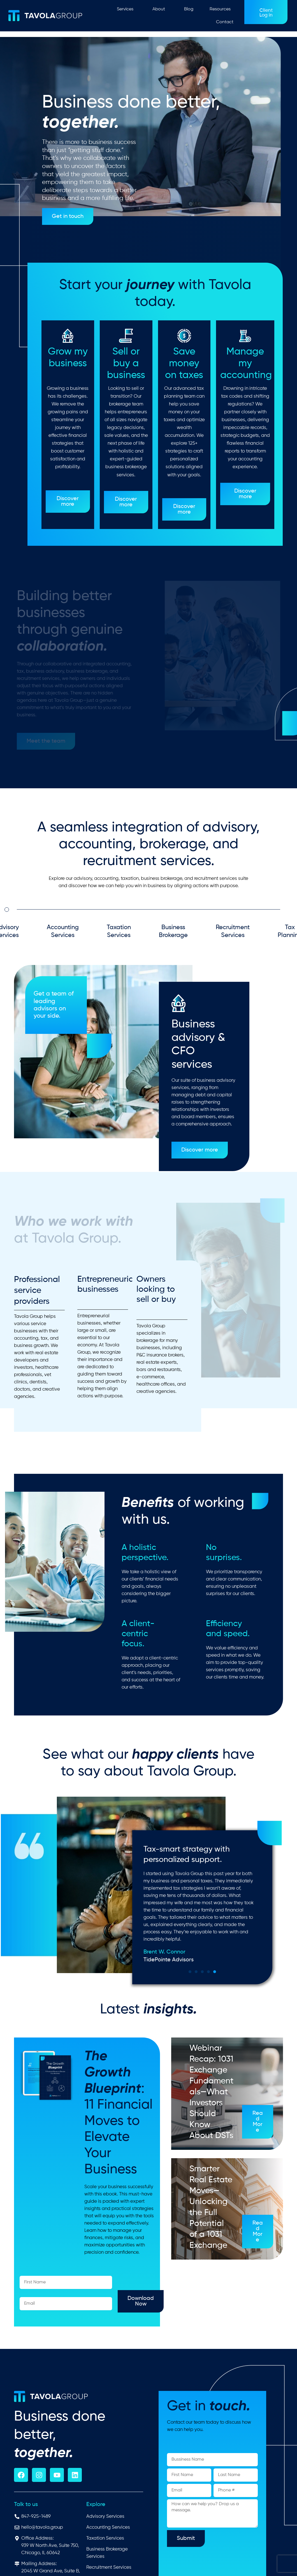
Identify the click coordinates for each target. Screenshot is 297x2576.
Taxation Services (119, 935)
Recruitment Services (233, 935)
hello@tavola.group (42, 2527)
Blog (188, 9)
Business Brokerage (173, 935)
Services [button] (126, 9)
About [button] (160, 9)
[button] (214, 1971)
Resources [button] (221, 9)
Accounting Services (63, 935)
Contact (224, 22)
